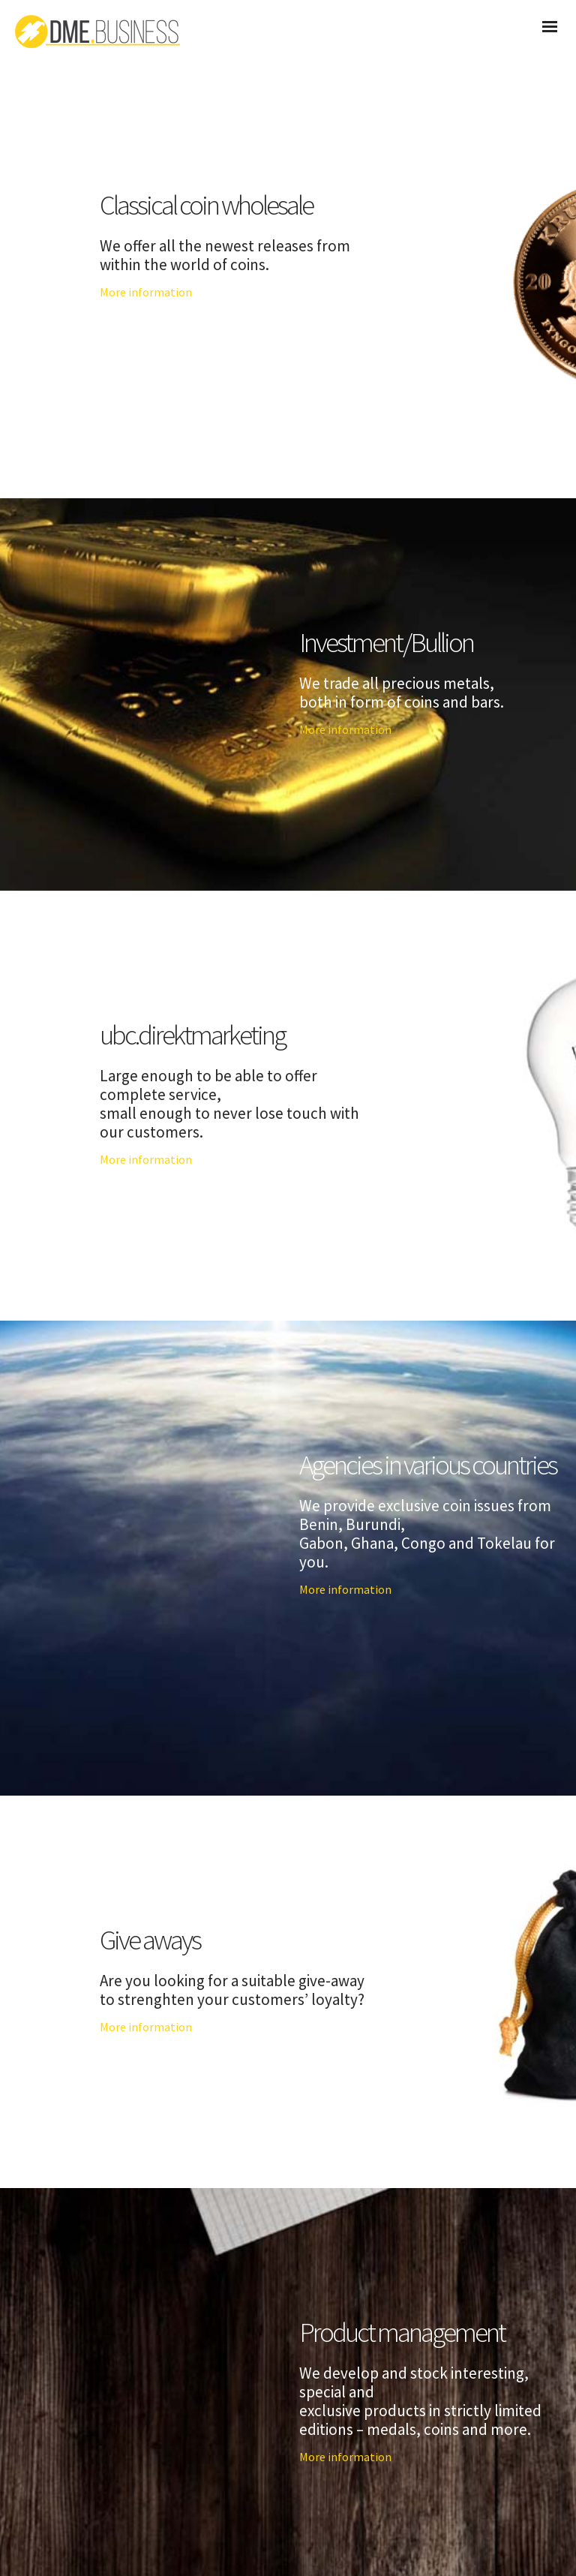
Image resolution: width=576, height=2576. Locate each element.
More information (146, 291)
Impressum (348, 2531)
